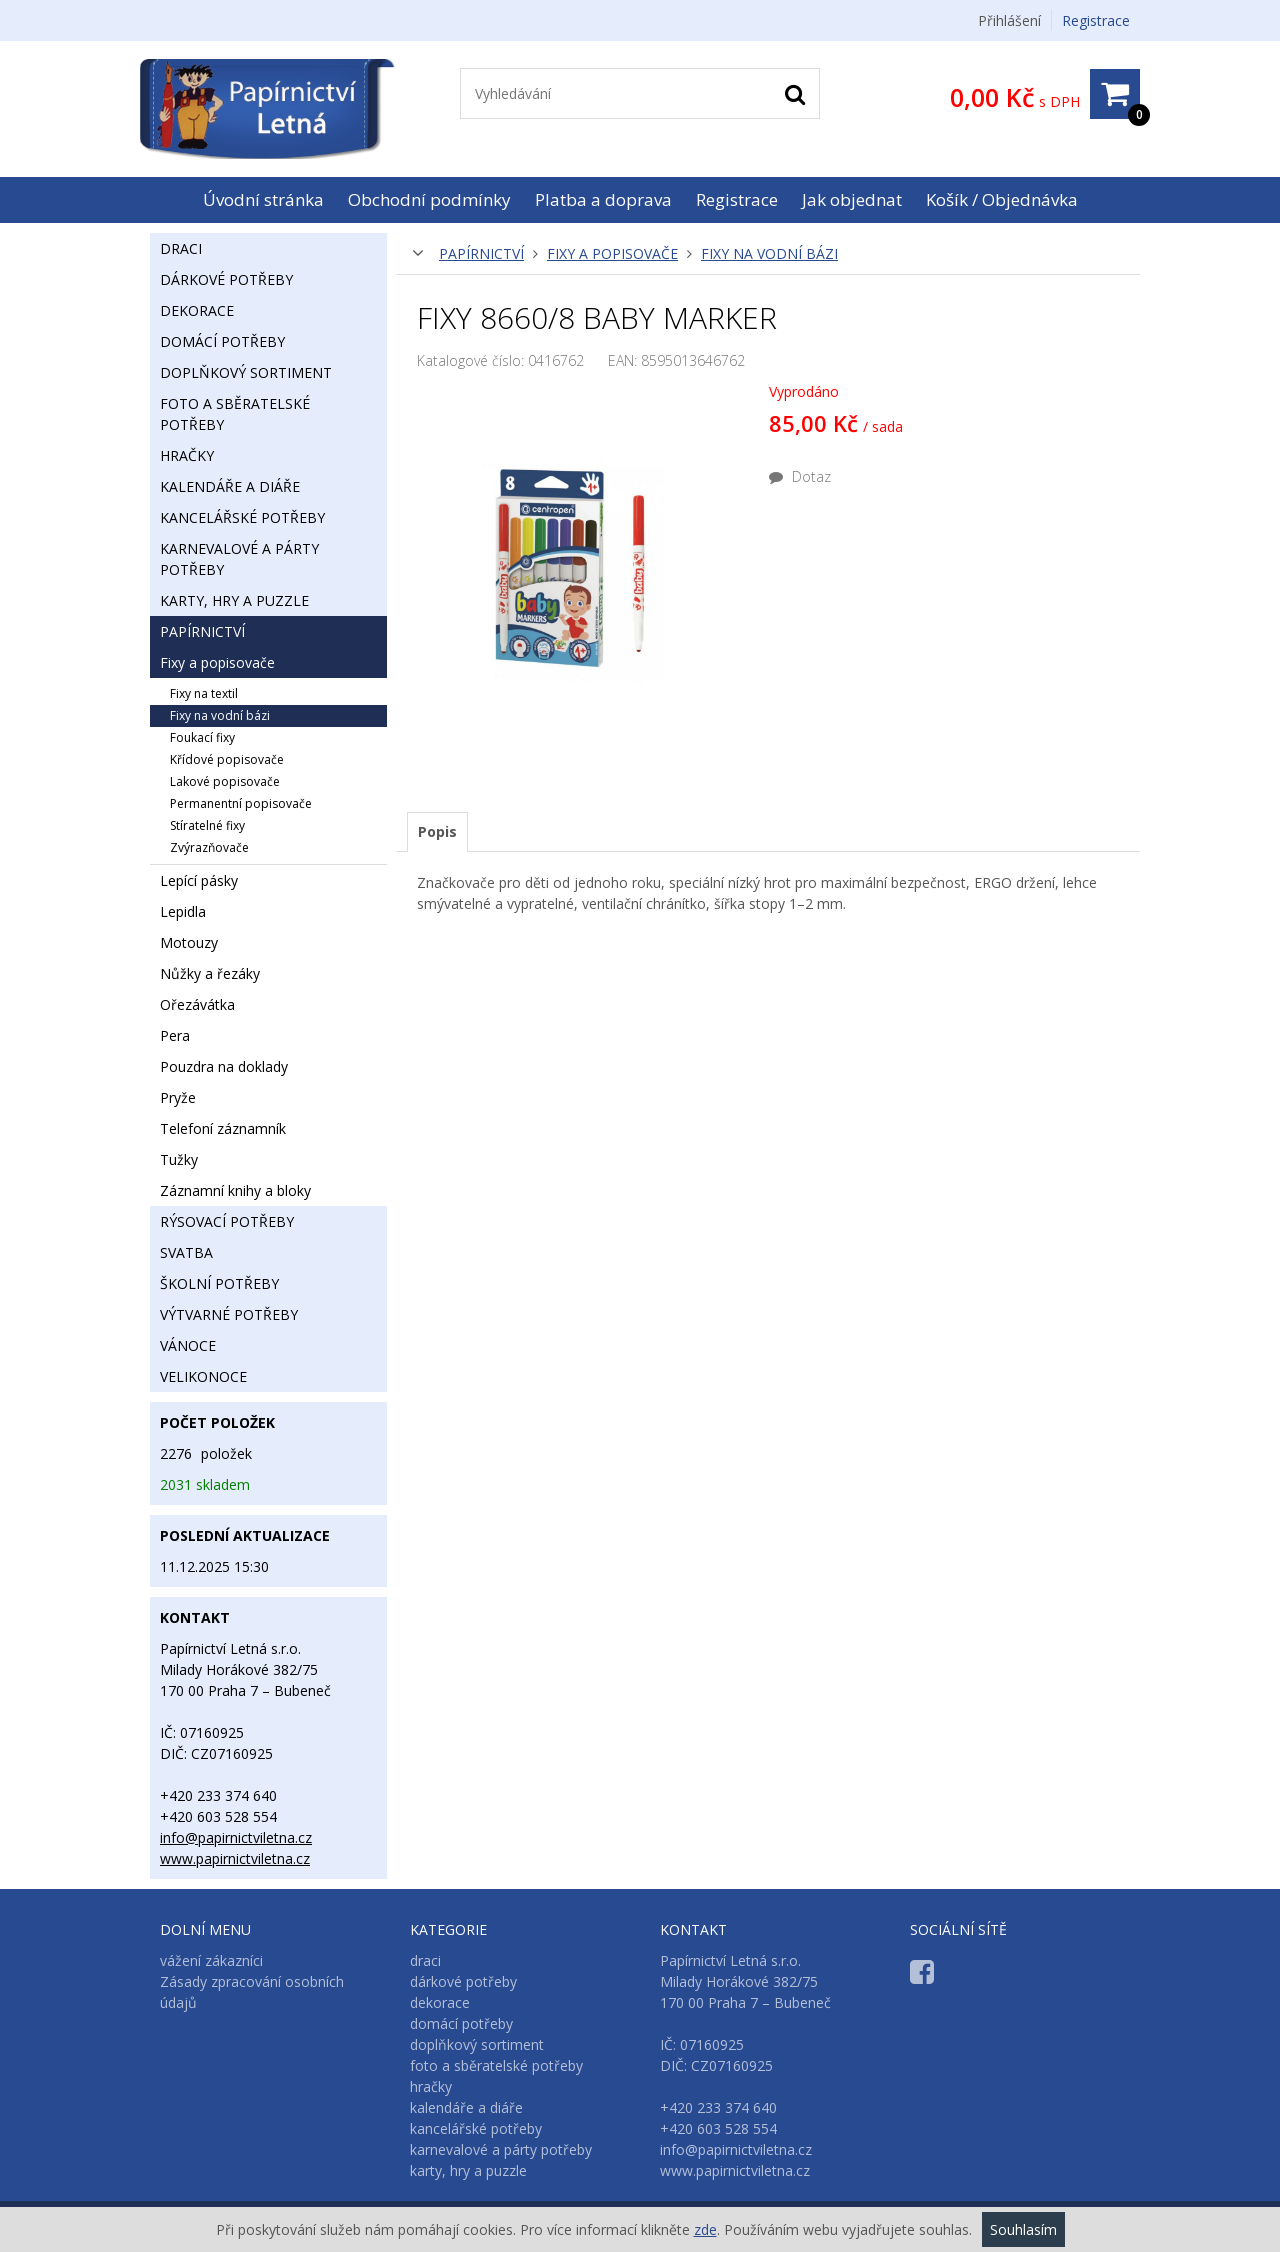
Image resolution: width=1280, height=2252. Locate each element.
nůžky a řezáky (210, 973)
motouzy (189, 942)
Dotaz (800, 476)
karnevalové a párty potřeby (239, 559)
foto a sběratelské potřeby (235, 414)
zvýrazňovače (209, 847)
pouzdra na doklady (224, 1066)
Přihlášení (1009, 20)
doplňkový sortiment (246, 372)
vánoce (188, 1345)
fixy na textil (204, 693)
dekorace (197, 310)
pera (175, 1035)
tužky (179, 1159)
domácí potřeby (222, 341)
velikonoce (203, 1376)
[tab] (437, 832)
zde (705, 2229)
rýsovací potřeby (227, 1221)
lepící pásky (199, 880)
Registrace (1096, 20)
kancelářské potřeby (242, 517)
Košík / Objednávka (1002, 199)
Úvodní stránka (263, 199)
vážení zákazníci (211, 1960)
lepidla (183, 911)
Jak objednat (852, 199)
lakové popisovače (225, 781)
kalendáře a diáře (230, 486)
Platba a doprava (603, 199)
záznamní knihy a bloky (235, 1190)
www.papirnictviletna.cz (235, 1858)
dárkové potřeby (226, 279)
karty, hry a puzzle (234, 600)
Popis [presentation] (437, 831)
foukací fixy (202, 737)
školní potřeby (219, 1283)
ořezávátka (197, 1004)
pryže (178, 1097)
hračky (187, 455)
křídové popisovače (227, 759)
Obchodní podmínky (429, 199)
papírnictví (481, 253)
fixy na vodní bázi (769, 253)
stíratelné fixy (207, 825)
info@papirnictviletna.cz (236, 1837)
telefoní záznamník (223, 1128)
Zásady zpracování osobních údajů (252, 1992)
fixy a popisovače (612, 253)
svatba (186, 1252)
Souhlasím (1023, 2229)
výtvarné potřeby (229, 1314)
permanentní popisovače (241, 803)
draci (181, 248)
